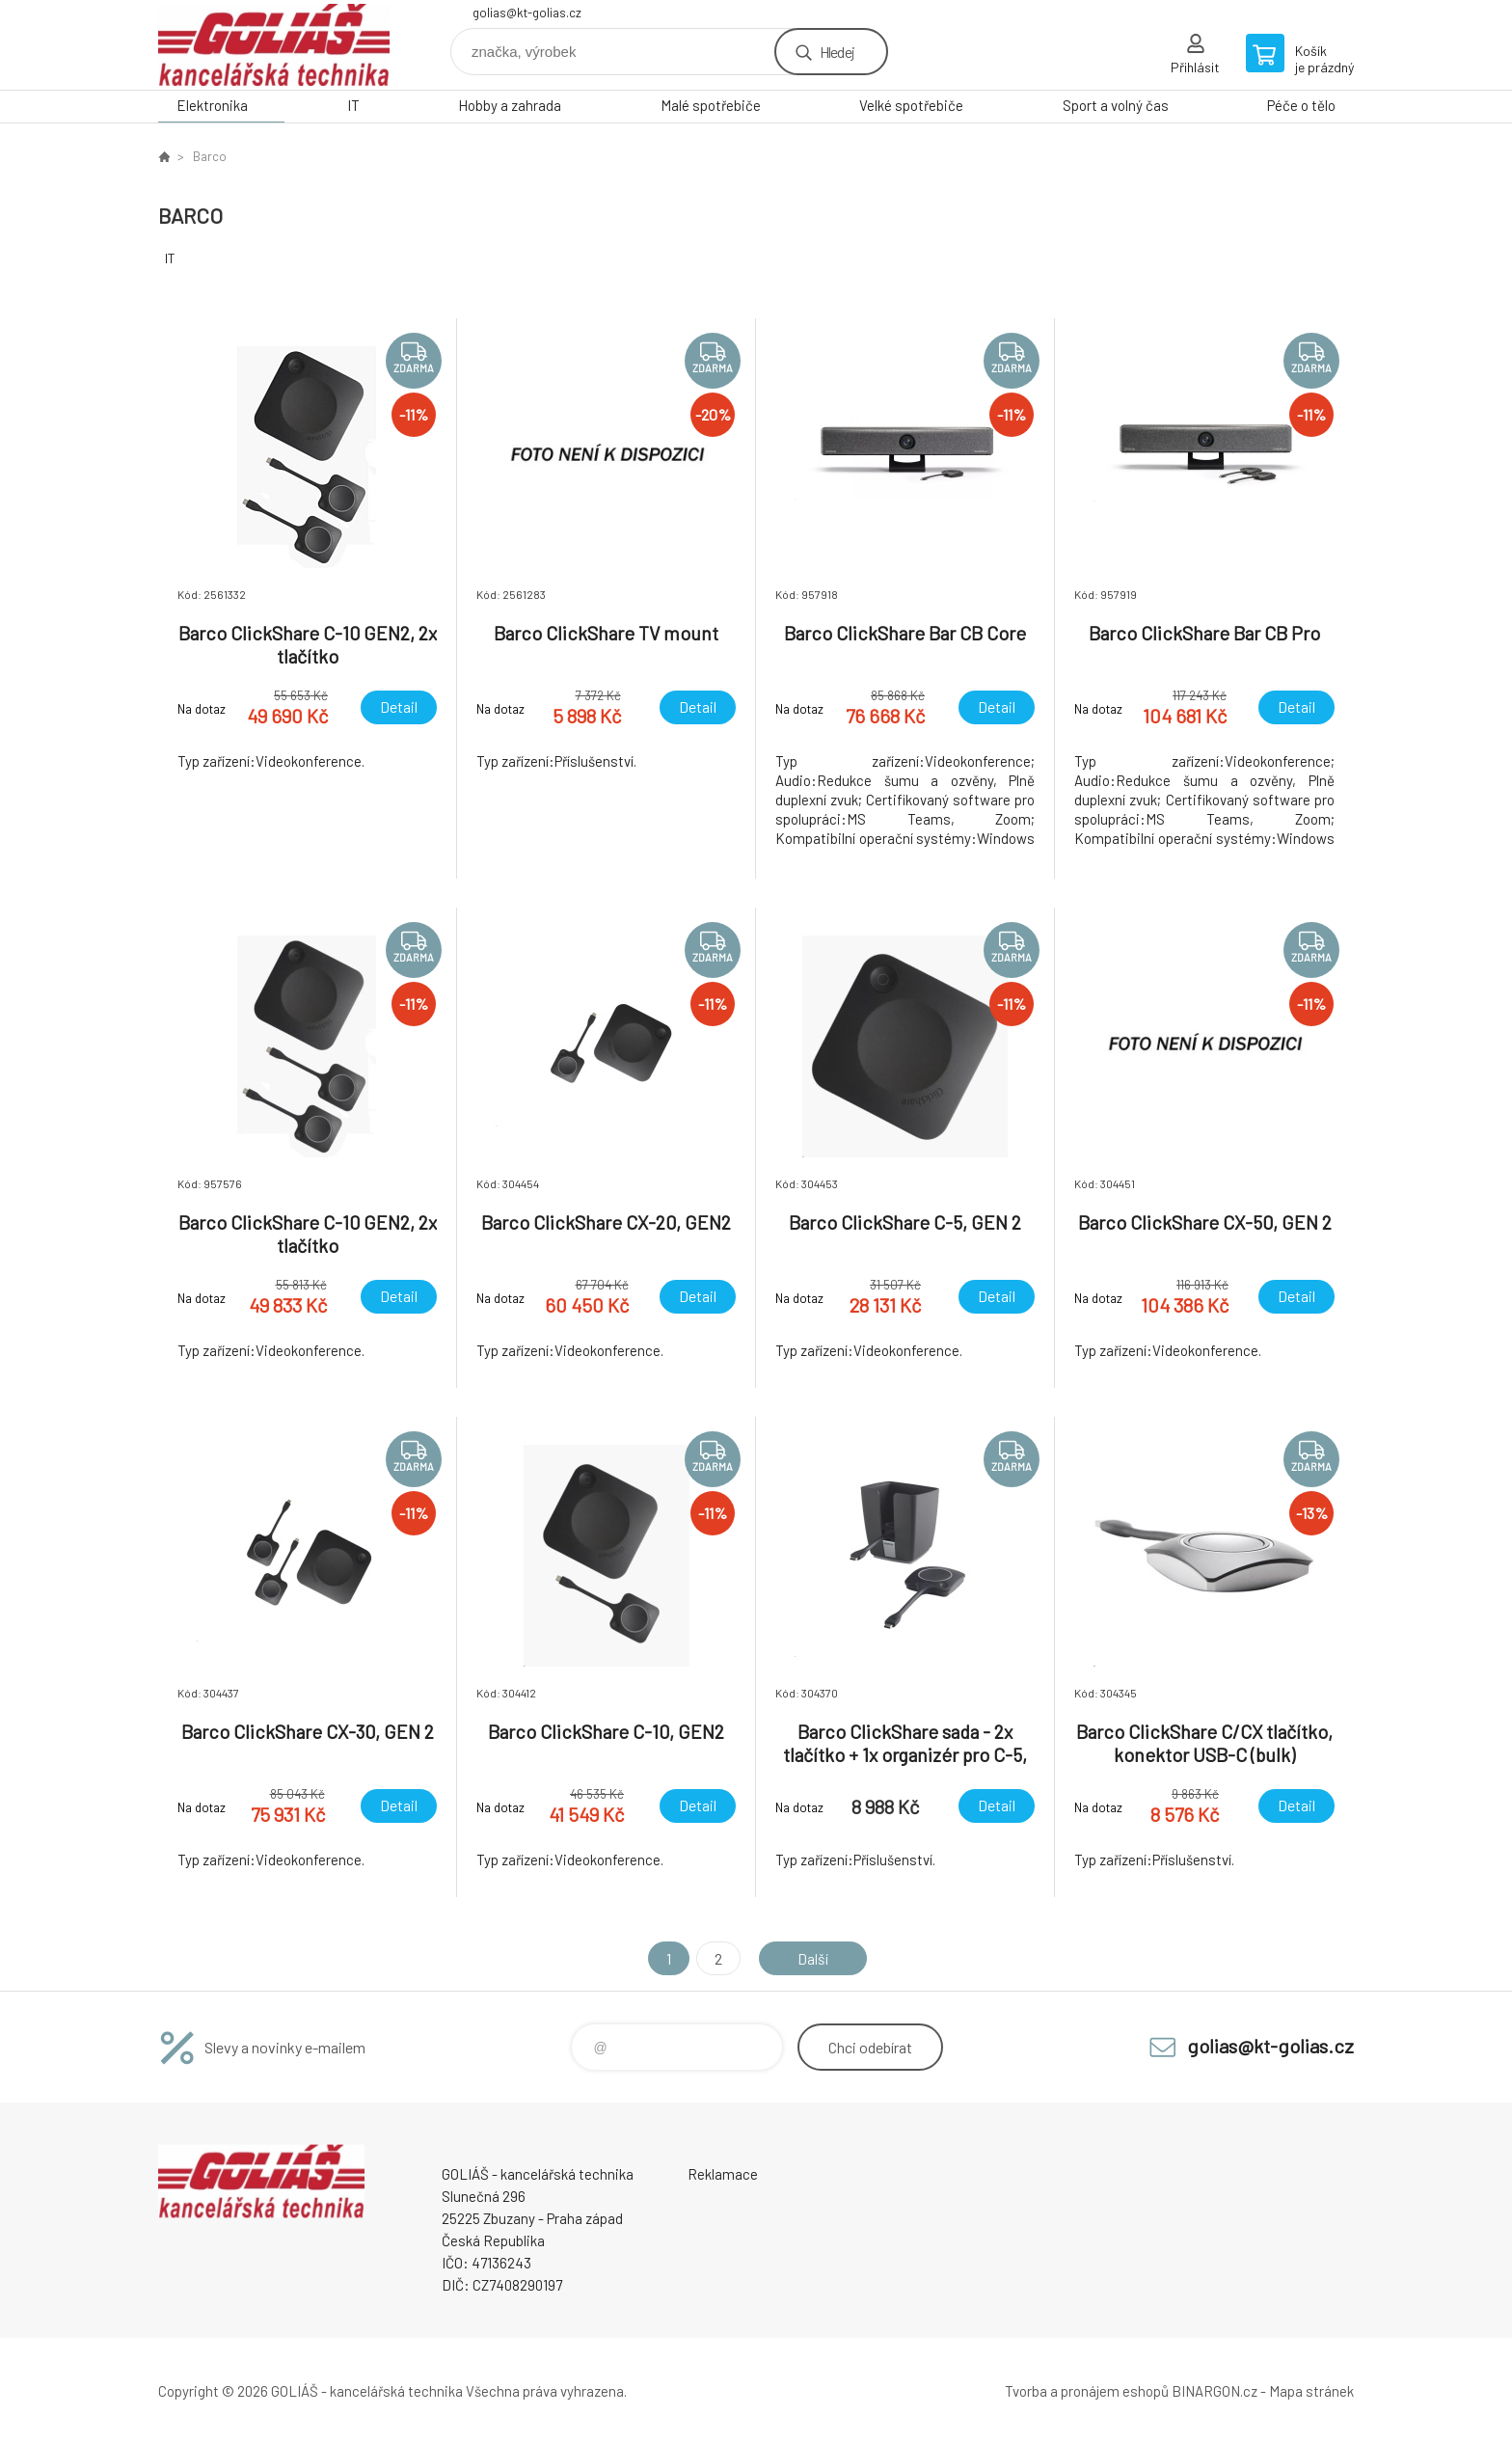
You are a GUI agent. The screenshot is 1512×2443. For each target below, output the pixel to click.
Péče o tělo (1301, 105)
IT (353, 105)
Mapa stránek (1311, 2391)
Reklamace (723, 2174)
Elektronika (212, 105)
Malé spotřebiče (711, 105)
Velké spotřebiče (911, 105)
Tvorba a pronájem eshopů (1087, 2391)
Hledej (837, 51)
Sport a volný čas (1116, 105)
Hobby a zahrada (509, 105)
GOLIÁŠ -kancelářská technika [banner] (274, 45)
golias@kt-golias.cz (526, 12)
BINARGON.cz (1214, 2391)
